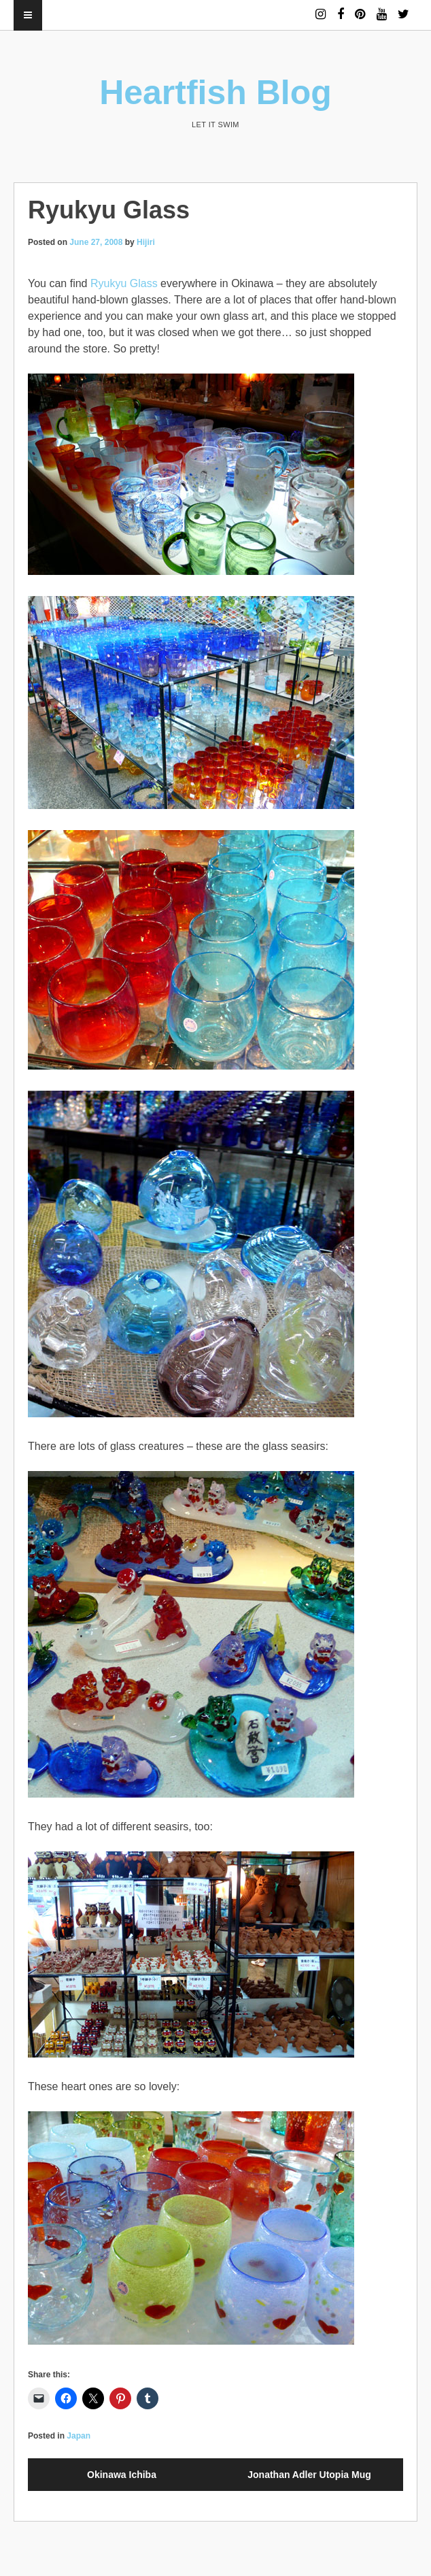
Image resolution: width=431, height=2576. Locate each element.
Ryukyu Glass (124, 283)
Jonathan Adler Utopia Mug (308, 2474)
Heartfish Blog (215, 92)
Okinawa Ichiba (121, 2474)
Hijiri (146, 242)
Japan (78, 2436)
